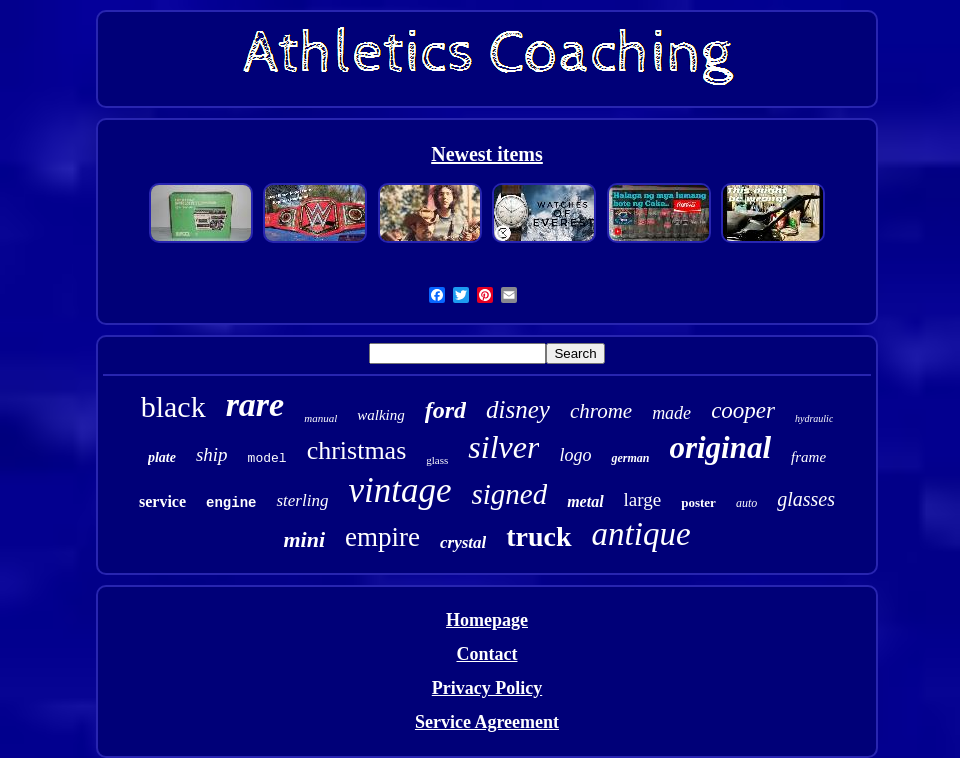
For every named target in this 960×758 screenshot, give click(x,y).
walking (381, 415)
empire (382, 537)
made (671, 413)
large (643, 499)
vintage (399, 490)
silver (503, 447)
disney (518, 409)
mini (304, 539)
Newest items (487, 154)
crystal (463, 542)
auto (746, 503)
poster (698, 502)
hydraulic (814, 418)
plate (162, 457)
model (267, 458)
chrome (601, 411)
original (720, 447)
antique (641, 534)
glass (437, 460)
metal (585, 501)
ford (445, 410)
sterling (302, 500)
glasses (806, 499)
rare (255, 404)
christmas (357, 450)
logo (575, 455)
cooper (743, 410)
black (173, 406)
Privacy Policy (487, 688)
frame (808, 457)
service (162, 501)
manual (320, 418)
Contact (486, 654)
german (630, 458)
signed (509, 494)
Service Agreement (487, 722)
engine (231, 503)
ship (212, 454)
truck (538, 536)
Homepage (487, 620)
